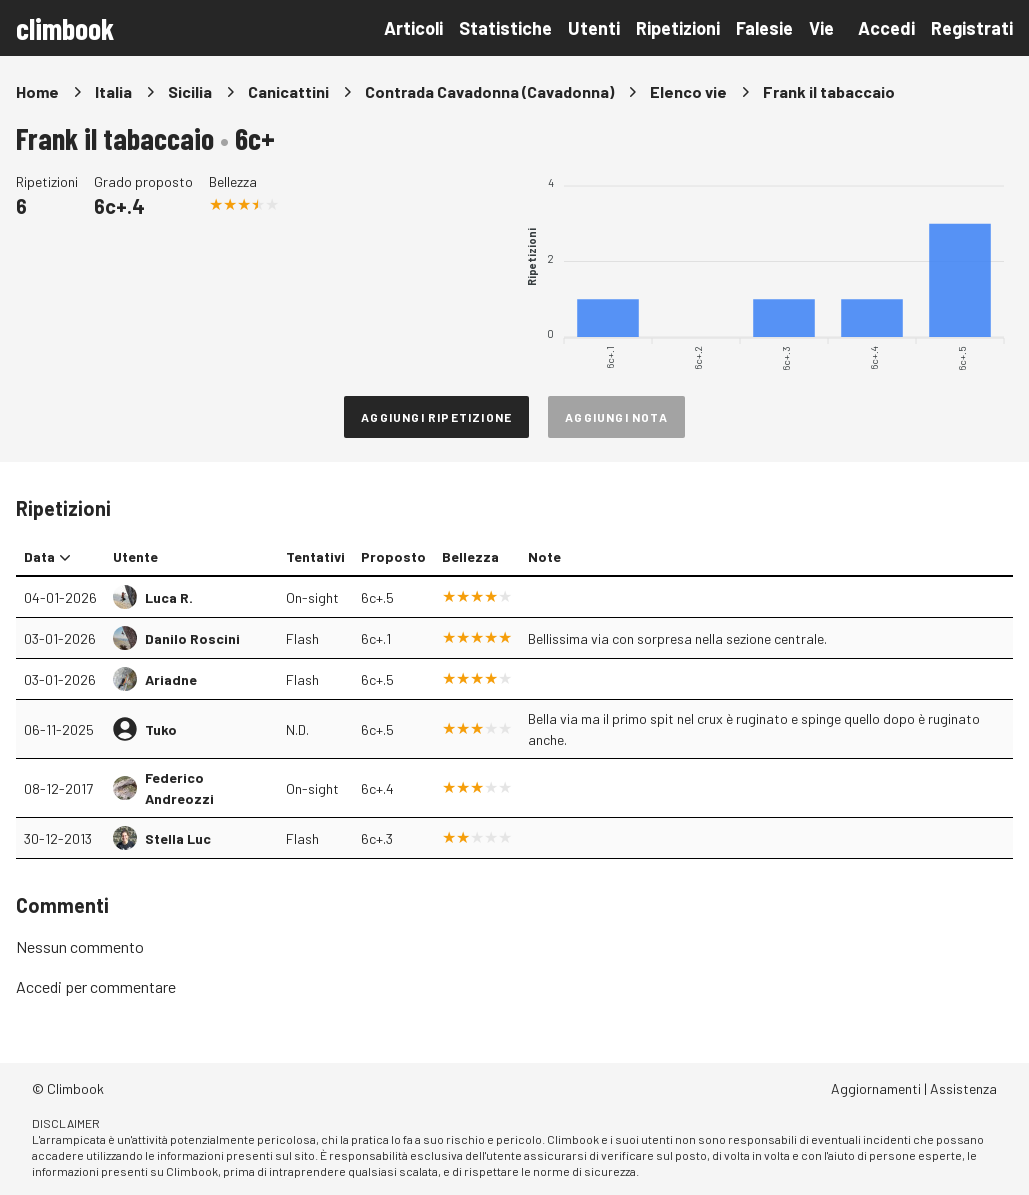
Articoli (413, 28)
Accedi (886, 28)
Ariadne (171, 679)
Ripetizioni (678, 28)
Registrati (972, 28)
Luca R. (169, 597)
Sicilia (190, 91)
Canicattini (288, 91)
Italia (113, 91)
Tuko (161, 729)
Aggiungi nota (616, 417)
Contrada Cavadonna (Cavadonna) (489, 91)
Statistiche (505, 28)
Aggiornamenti (876, 1088)
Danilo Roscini (192, 638)
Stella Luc (178, 838)
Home (37, 91)
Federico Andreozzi (179, 788)
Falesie (764, 28)
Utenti (594, 28)
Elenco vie (688, 91)
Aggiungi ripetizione (436, 417)
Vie (821, 28)
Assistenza (963, 1088)
